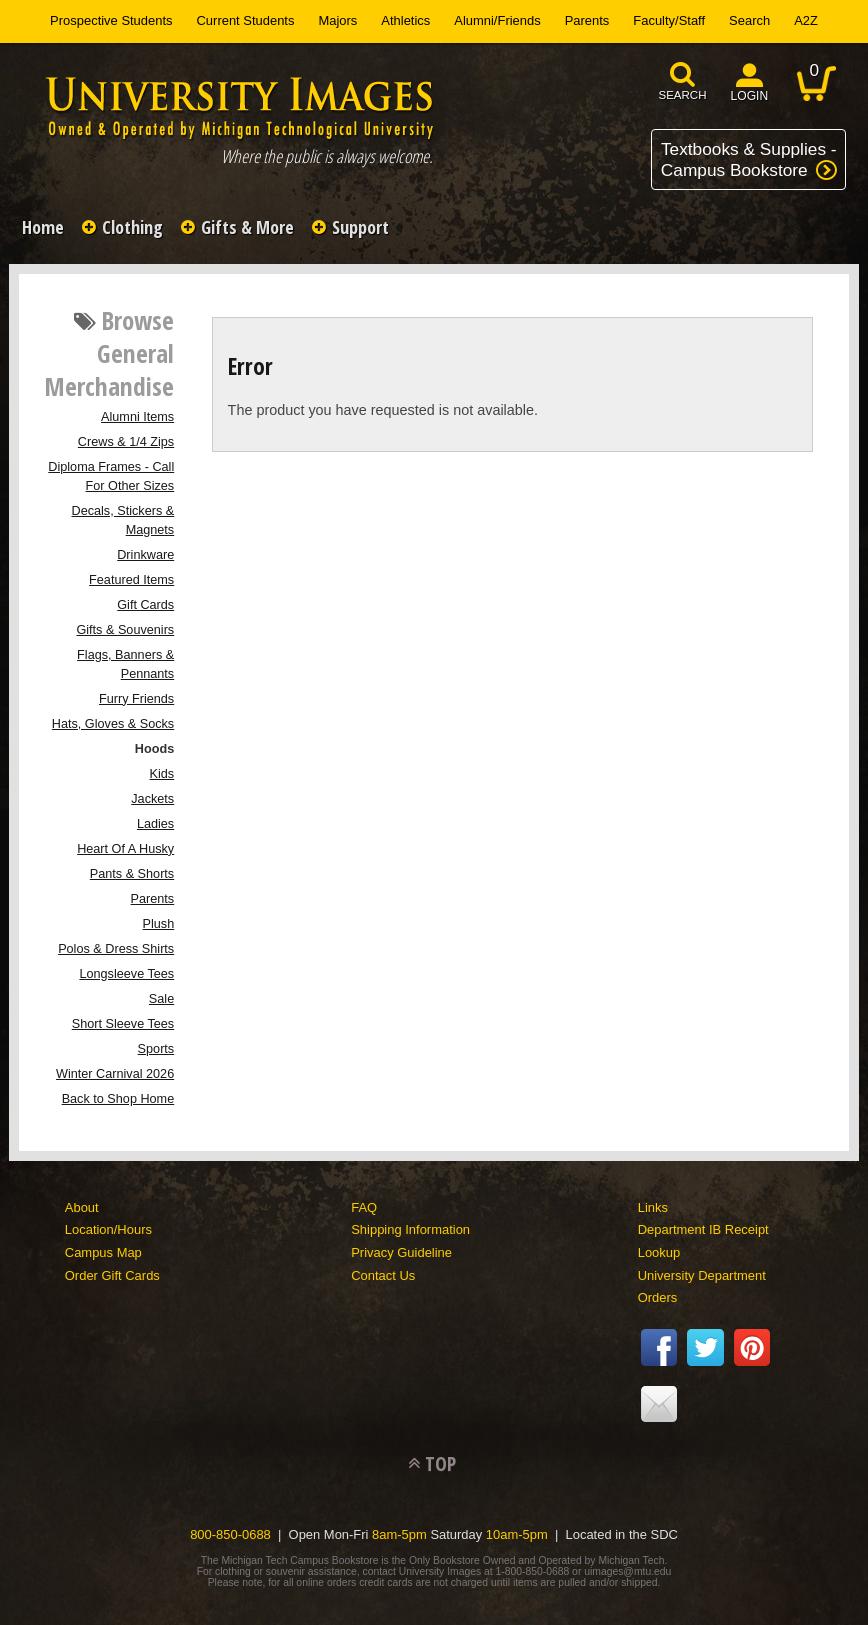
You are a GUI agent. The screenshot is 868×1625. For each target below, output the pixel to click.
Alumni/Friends (497, 20)
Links (653, 1207)
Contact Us (383, 1275)
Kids (162, 774)
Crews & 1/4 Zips (126, 442)
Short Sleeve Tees (123, 1024)
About (82, 1207)
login (750, 96)
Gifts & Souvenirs (125, 630)
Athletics (405, 20)
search (683, 95)
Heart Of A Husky (125, 849)
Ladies (155, 824)
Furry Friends (136, 699)
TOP (440, 1463)
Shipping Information (410, 1229)
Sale (161, 999)
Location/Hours (108, 1229)
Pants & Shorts (132, 874)
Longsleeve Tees (126, 974)
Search (749, 20)
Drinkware (145, 555)
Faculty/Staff (669, 20)
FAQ (364, 1207)
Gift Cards (145, 605)
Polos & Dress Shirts (116, 949)
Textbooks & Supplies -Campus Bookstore (749, 159)
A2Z (806, 20)
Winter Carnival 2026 (115, 1074)
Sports (156, 1049)
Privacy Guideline (401, 1252)
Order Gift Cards (112, 1275)
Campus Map (103, 1252)
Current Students (246, 20)
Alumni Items (137, 417)
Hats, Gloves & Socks (113, 724)
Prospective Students (111, 20)
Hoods (154, 749)
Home (43, 227)
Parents (587, 20)
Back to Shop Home (118, 1099)
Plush (159, 924)
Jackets (152, 799)
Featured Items (131, 580)
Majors (337, 20)
